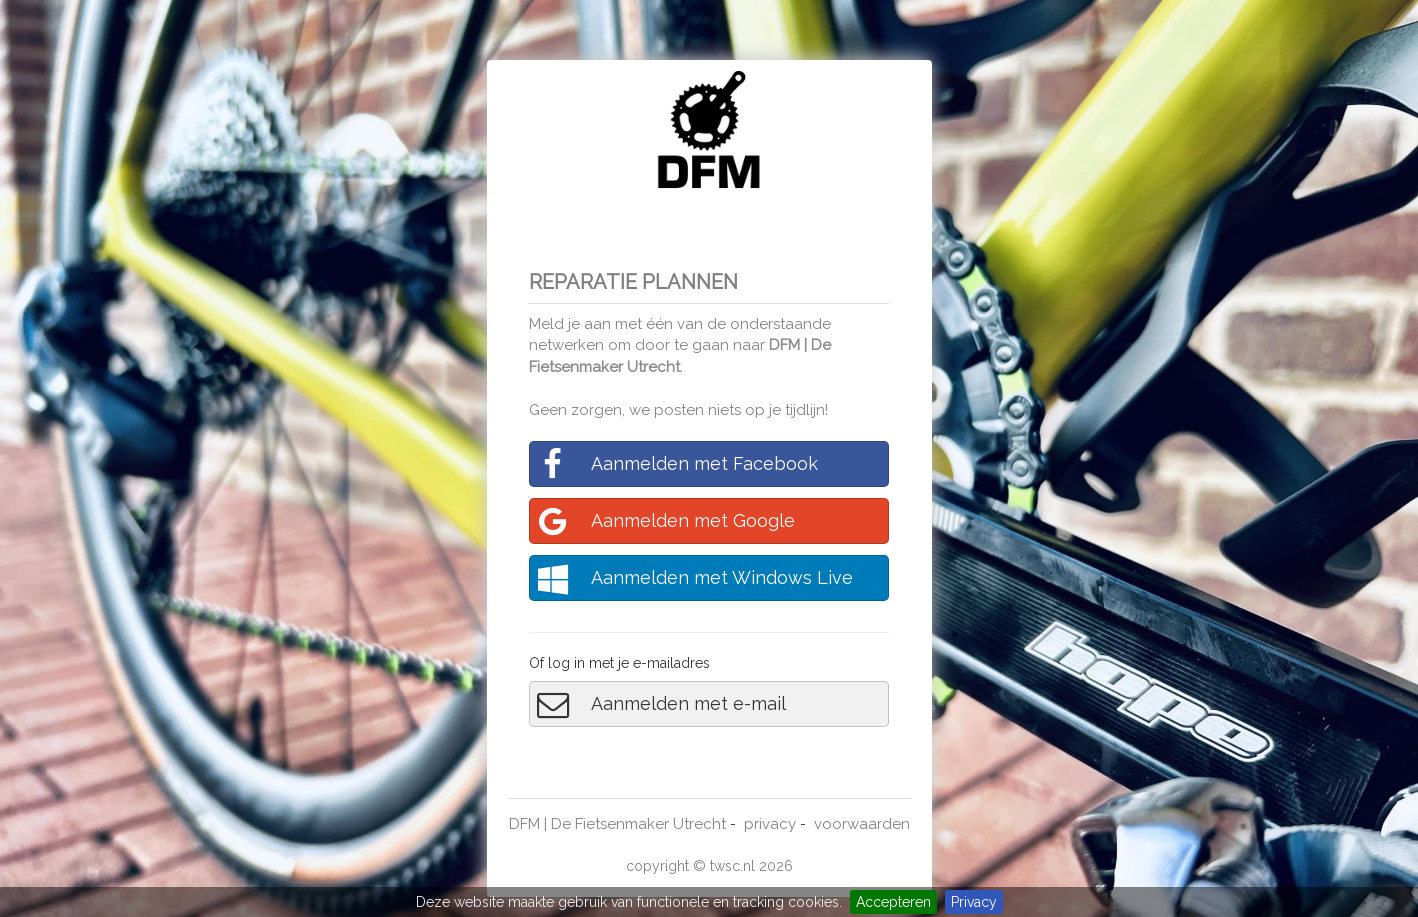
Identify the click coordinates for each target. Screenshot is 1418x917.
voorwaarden (862, 824)
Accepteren (893, 902)
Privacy (974, 902)
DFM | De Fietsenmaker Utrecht (617, 824)
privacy (770, 824)
